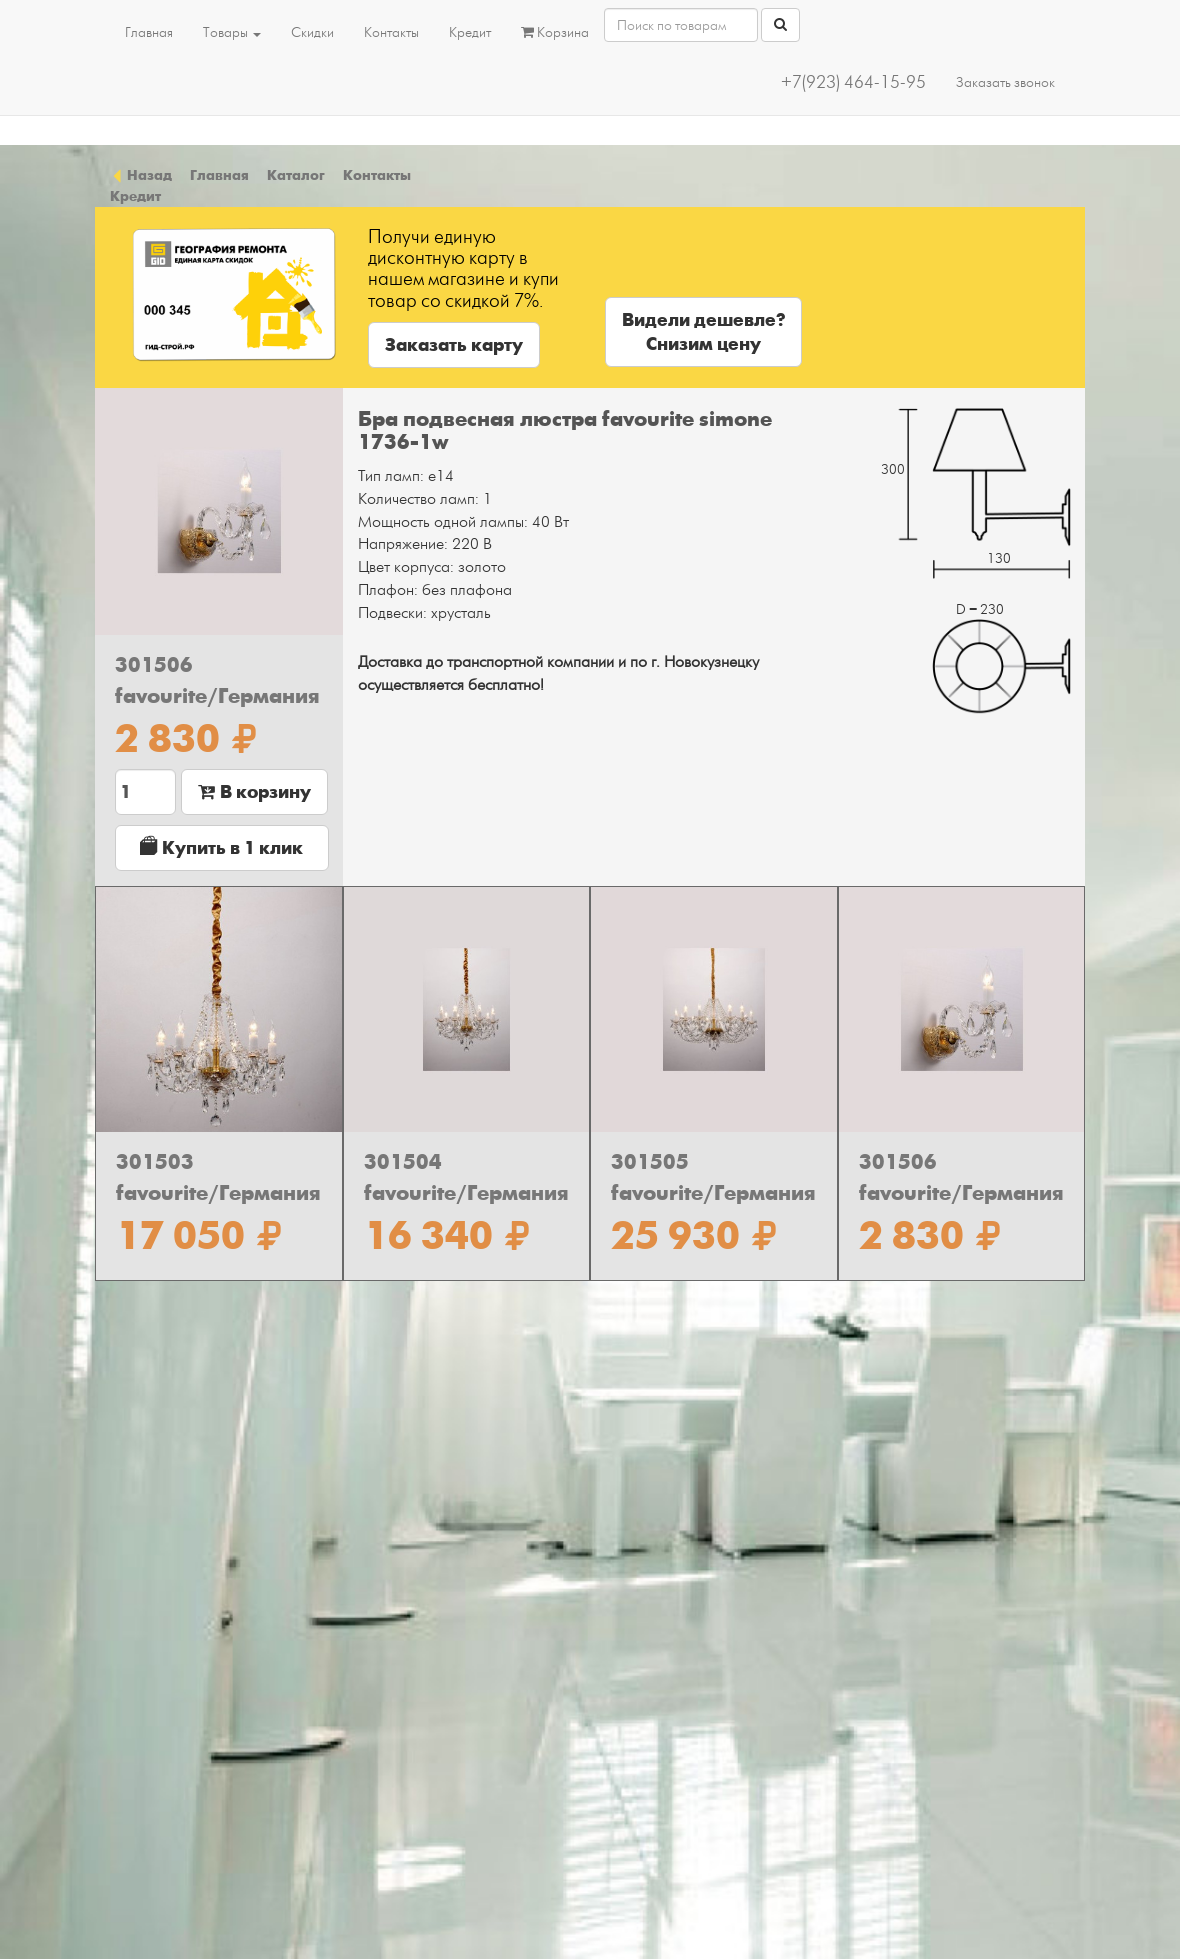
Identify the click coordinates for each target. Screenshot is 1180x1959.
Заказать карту (454, 345)
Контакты (391, 32)
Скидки (312, 32)
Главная (149, 32)
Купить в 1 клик (221, 847)
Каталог (296, 175)
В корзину (254, 792)
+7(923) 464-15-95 (853, 82)
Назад (141, 175)
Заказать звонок (1005, 82)
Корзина (555, 32)
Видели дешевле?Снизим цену (703, 332)
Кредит (470, 32)
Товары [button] (232, 32)
